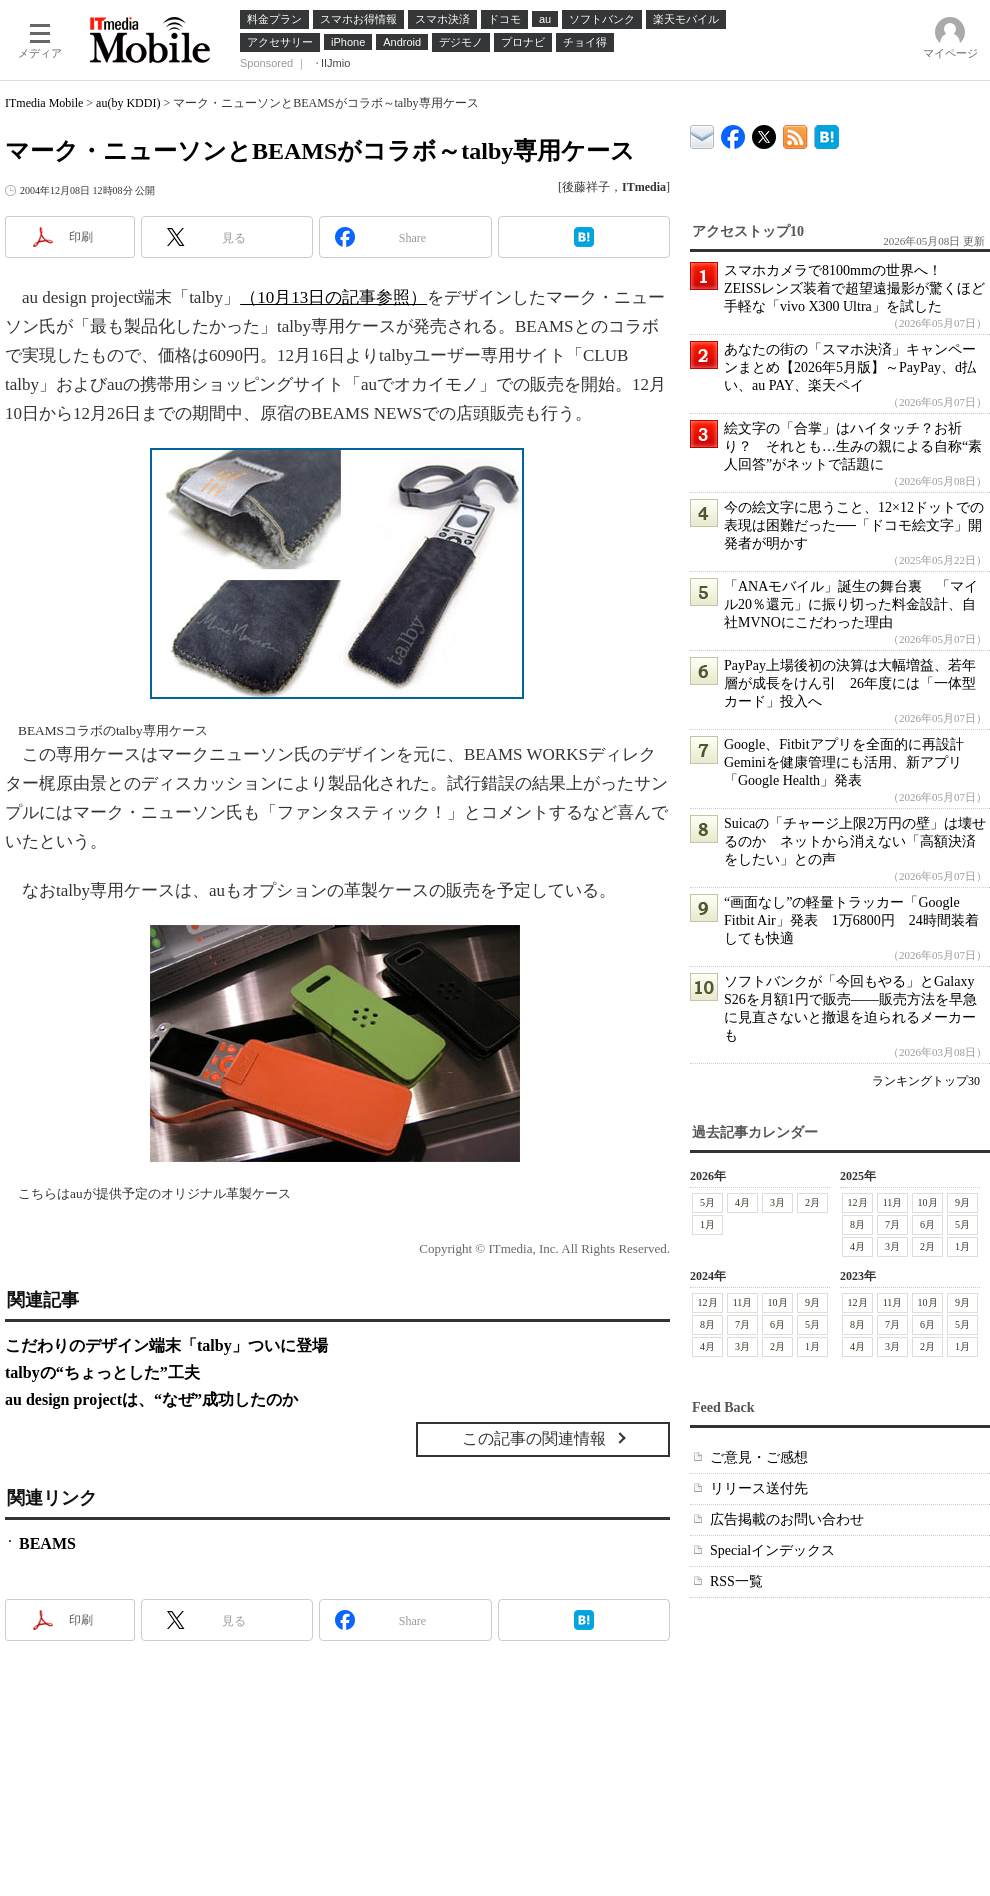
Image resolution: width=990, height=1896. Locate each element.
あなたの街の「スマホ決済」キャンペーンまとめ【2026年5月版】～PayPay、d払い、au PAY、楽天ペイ (850, 367)
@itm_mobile (764, 132)
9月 (962, 1202)
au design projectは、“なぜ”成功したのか (151, 1399)
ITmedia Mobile (44, 103)
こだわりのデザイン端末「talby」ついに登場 (166, 1345)
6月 (927, 1224)
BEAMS (47, 1543)
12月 (858, 1202)
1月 (707, 1224)
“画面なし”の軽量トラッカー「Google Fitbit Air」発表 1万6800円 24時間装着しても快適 (851, 920)
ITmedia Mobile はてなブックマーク (826, 133)
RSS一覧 (736, 1581)
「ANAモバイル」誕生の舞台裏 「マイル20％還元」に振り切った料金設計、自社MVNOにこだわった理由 (851, 604)
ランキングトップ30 (926, 1081)
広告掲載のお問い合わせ (787, 1519)
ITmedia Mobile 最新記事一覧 (795, 133)
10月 (928, 1202)
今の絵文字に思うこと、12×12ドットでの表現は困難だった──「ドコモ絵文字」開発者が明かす (854, 525)
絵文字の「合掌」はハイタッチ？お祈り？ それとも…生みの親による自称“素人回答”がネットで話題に (853, 446)
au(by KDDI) (128, 103)
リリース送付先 (759, 1488)
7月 (892, 1224)
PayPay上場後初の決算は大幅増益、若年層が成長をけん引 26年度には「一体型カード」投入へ (850, 683)
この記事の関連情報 (534, 1438)
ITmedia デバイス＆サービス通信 (702, 133)
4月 (742, 1202)
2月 (812, 1202)
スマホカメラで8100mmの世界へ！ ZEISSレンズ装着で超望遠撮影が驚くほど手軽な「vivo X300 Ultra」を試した (854, 288)
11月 (893, 1202)
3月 (777, 1202)
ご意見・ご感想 (759, 1457)
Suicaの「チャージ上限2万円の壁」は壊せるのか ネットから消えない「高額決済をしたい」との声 (855, 841)
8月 (857, 1224)
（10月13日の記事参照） (333, 297)
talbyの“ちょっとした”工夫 (102, 1372)
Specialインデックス (772, 1550)
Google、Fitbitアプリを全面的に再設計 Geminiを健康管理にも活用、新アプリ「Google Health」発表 (851, 762)
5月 (707, 1202)
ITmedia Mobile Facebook (733, 132)
